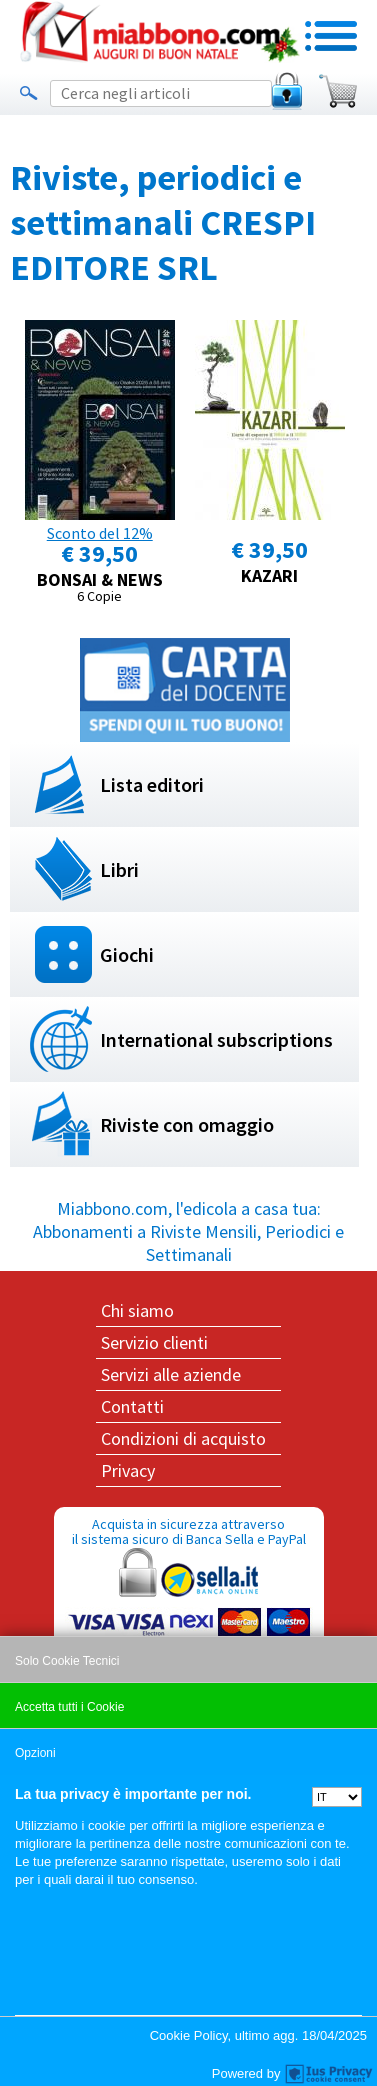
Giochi (127, 954)
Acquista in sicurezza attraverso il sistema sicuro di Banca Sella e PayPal (189, 1610)
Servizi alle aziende (171, 1374)
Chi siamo (137, 1310)
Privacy (128, 1470)
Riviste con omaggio (187, 1124)
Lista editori (152, 784)
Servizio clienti (154, 1342)
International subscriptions (216, 1039)
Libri (119, 869)
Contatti (132, 1406)
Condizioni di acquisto (183, 1438)
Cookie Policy (189, 2035)
